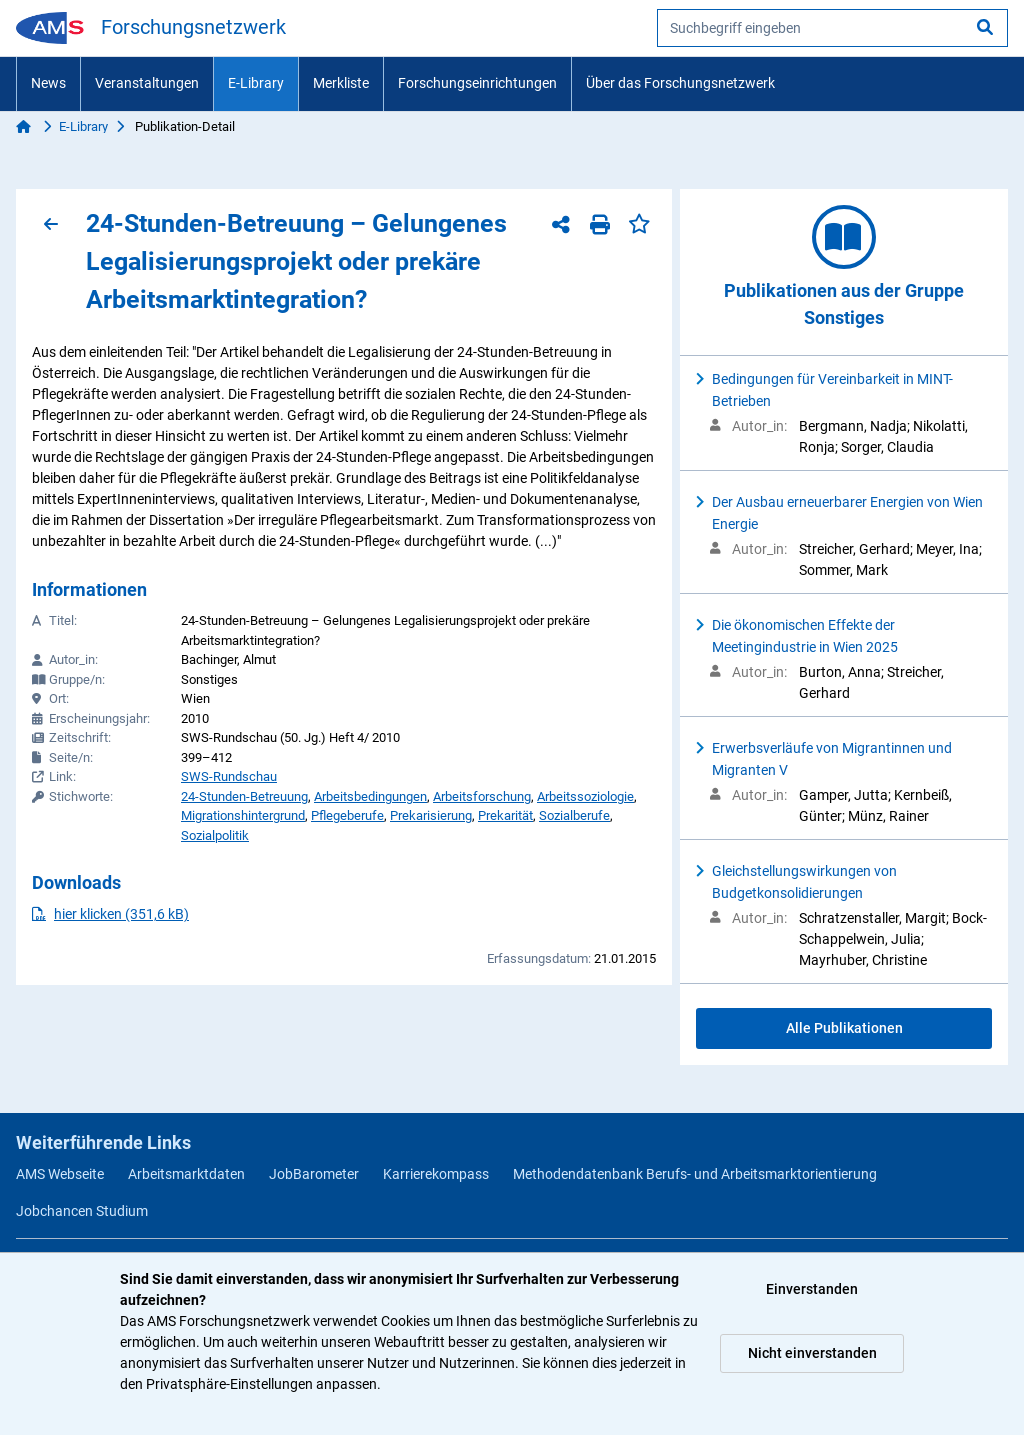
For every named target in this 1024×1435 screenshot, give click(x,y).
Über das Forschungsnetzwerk (680, 83)
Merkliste (341, 83)
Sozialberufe (574, 815)
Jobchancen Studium (82, 1211)
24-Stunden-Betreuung (244, 796)
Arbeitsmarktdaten (186, 1174)
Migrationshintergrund (243, 815)
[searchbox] (832, 28)
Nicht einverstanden (812, 1353)
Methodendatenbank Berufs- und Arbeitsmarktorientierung (695, 1174)
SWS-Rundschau (229, 776)
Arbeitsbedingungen (370, 796)
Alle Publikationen (844, 1028)
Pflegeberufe (347, 815)
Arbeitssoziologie (585, 796)
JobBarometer (314, 1174)
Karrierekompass (436, 1174)
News (48, 83)
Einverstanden (812, 1289)
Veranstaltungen (147, 83)
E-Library (256, 83)
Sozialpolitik (215, 835)
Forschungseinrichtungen (477, 83)
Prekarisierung (431, 815)
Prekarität (505, 815)
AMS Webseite (60, 1174)
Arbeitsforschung (482, 796)
